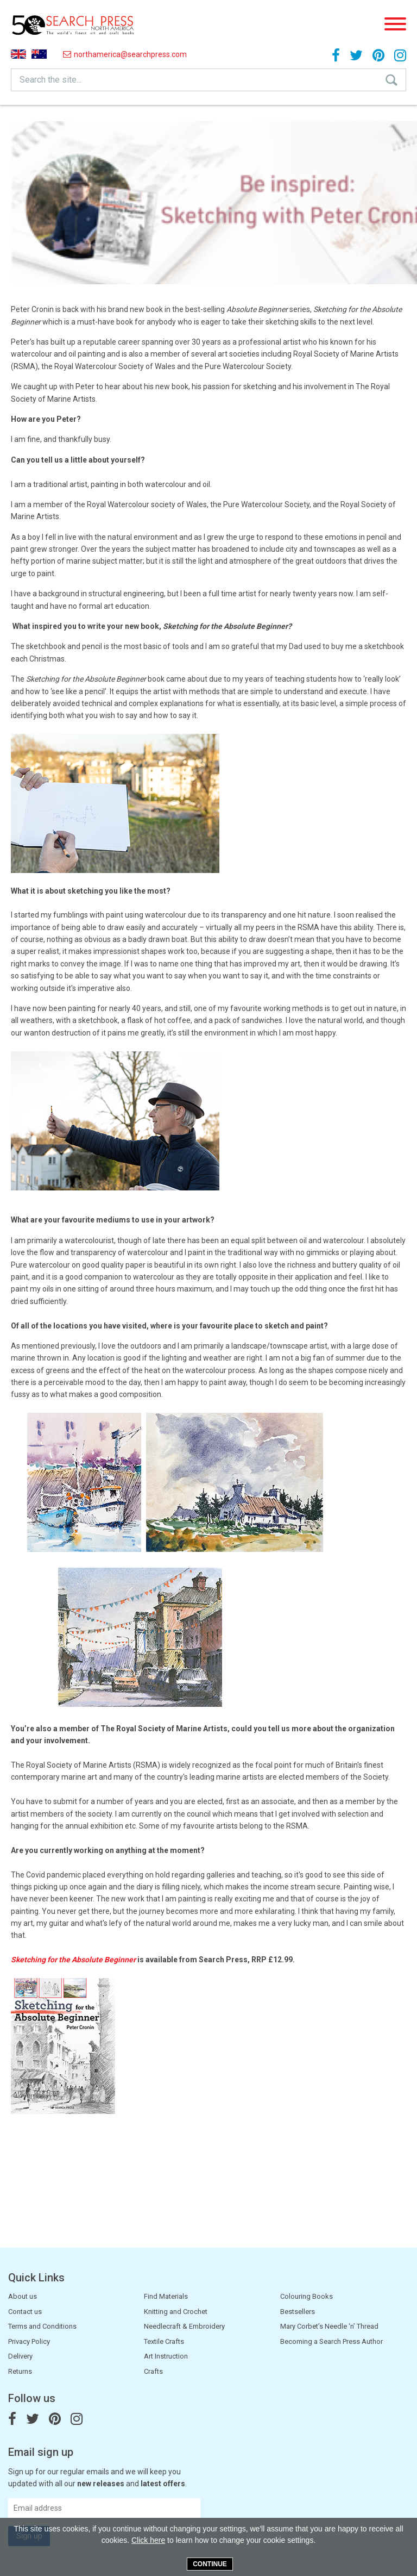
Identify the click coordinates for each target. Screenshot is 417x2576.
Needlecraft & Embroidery (184, 2326)
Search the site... (50, 79)
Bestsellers (297, 2311)
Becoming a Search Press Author (331, 2341)
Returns (20, 2371)
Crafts (153, 2371)
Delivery (20, 2356)
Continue (210, 2564)
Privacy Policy (29, 2341)
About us (22, 2296)
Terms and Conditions (42, 2326)
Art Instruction (166, 2356)
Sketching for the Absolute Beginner (73, 1959)
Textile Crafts (164, 2341)
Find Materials (166, 2296)
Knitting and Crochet (175, 2311)
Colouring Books (306, 2296)
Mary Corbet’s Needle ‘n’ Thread (329, 2326)
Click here (148, 2540)
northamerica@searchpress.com (125, 54)
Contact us (25, 2311)
